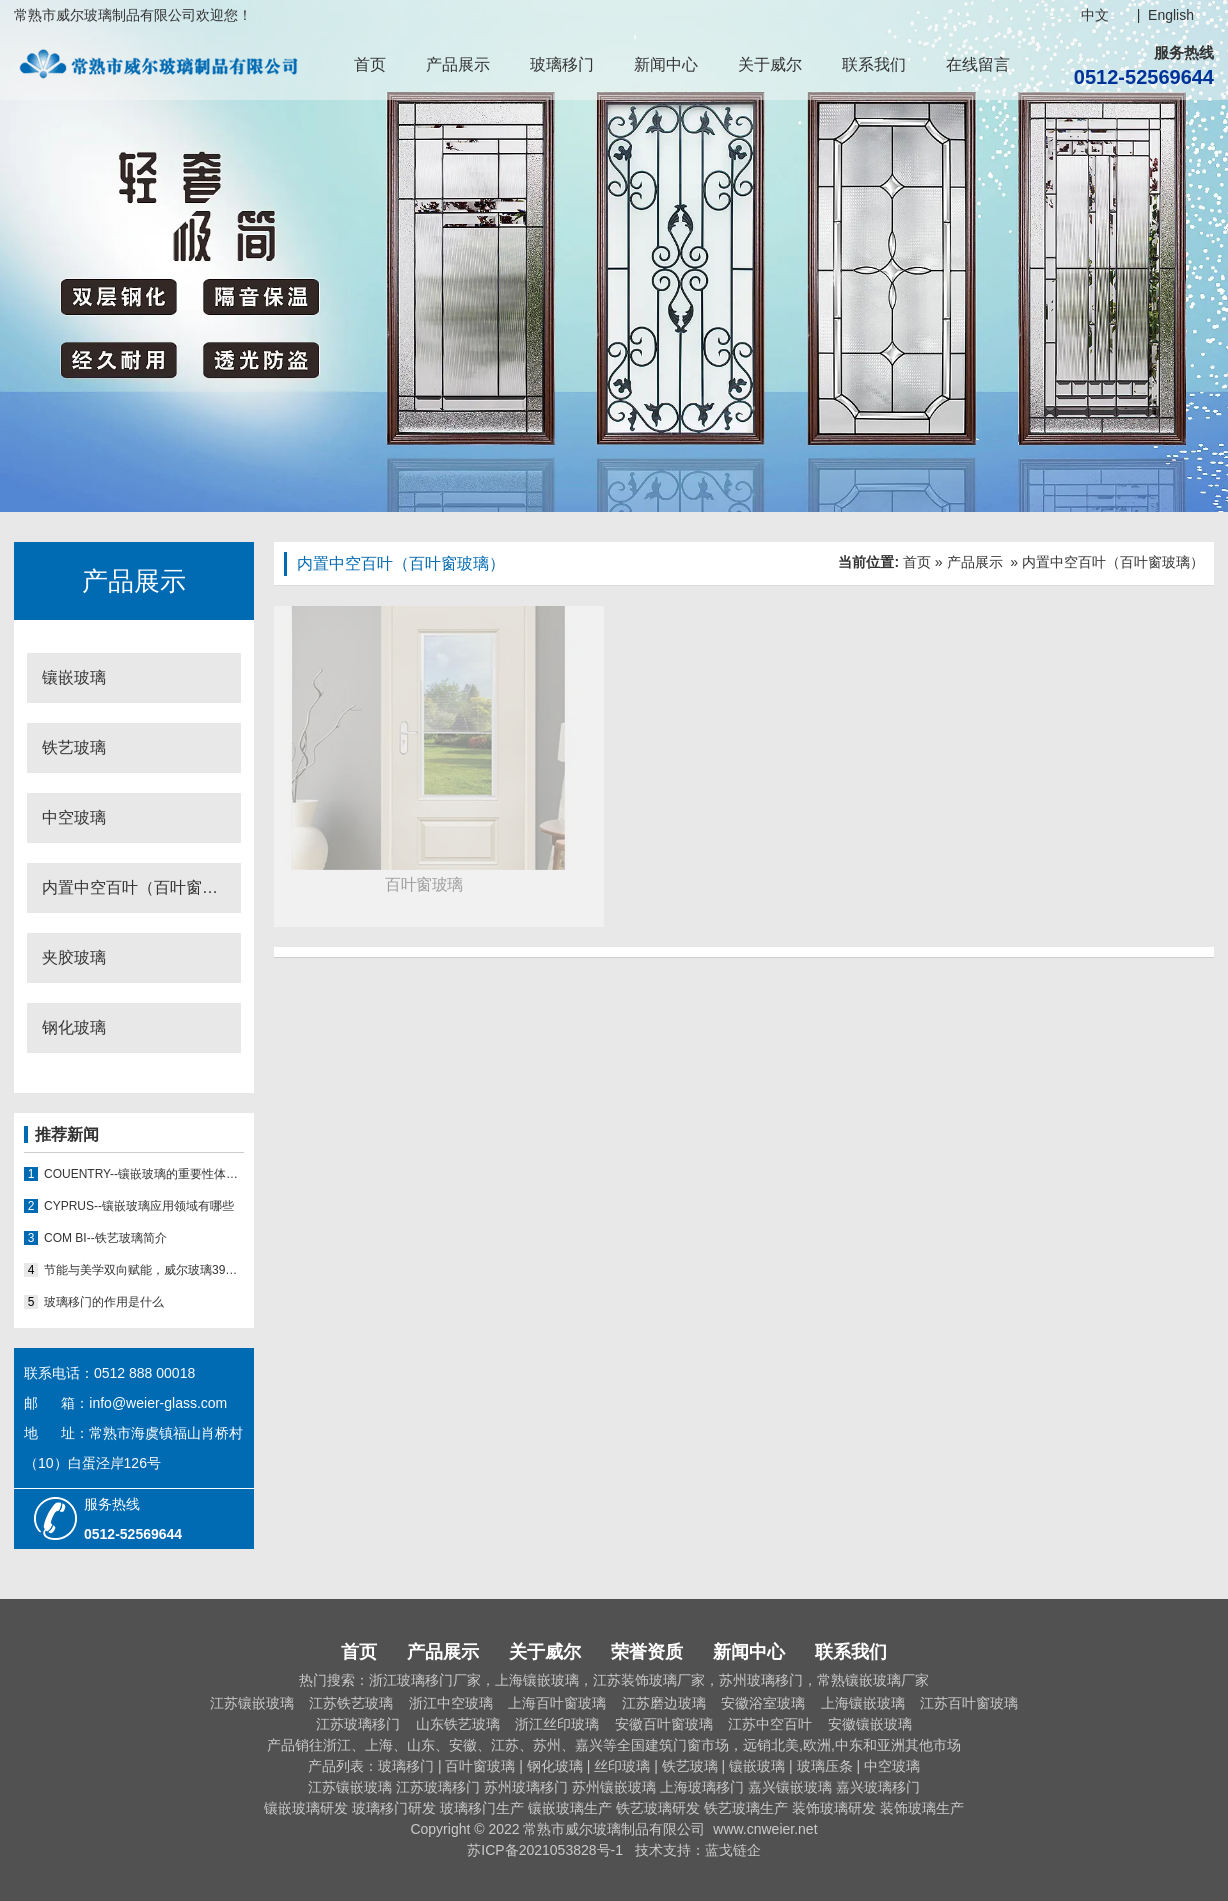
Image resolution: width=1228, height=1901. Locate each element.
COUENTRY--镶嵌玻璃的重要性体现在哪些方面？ (144, 1174)
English (1171, 15)
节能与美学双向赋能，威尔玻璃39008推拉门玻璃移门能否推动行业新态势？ (144, 1270)
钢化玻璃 (74, 1027)
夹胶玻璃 (74, 957)
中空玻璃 (74, 817)
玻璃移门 (562, 64)
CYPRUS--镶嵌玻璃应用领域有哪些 (139, 1206)
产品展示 (458, 64)
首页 (370, 64)
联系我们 (874, 64)
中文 (1095, 15)
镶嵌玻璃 (74, 677)
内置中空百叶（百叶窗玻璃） (141, 887)
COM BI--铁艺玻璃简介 (105, 1238)
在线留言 (978, 64)
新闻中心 (666, 64)
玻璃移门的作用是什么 (104, 1302)
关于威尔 (770, 64)
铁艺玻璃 (74, 747)
